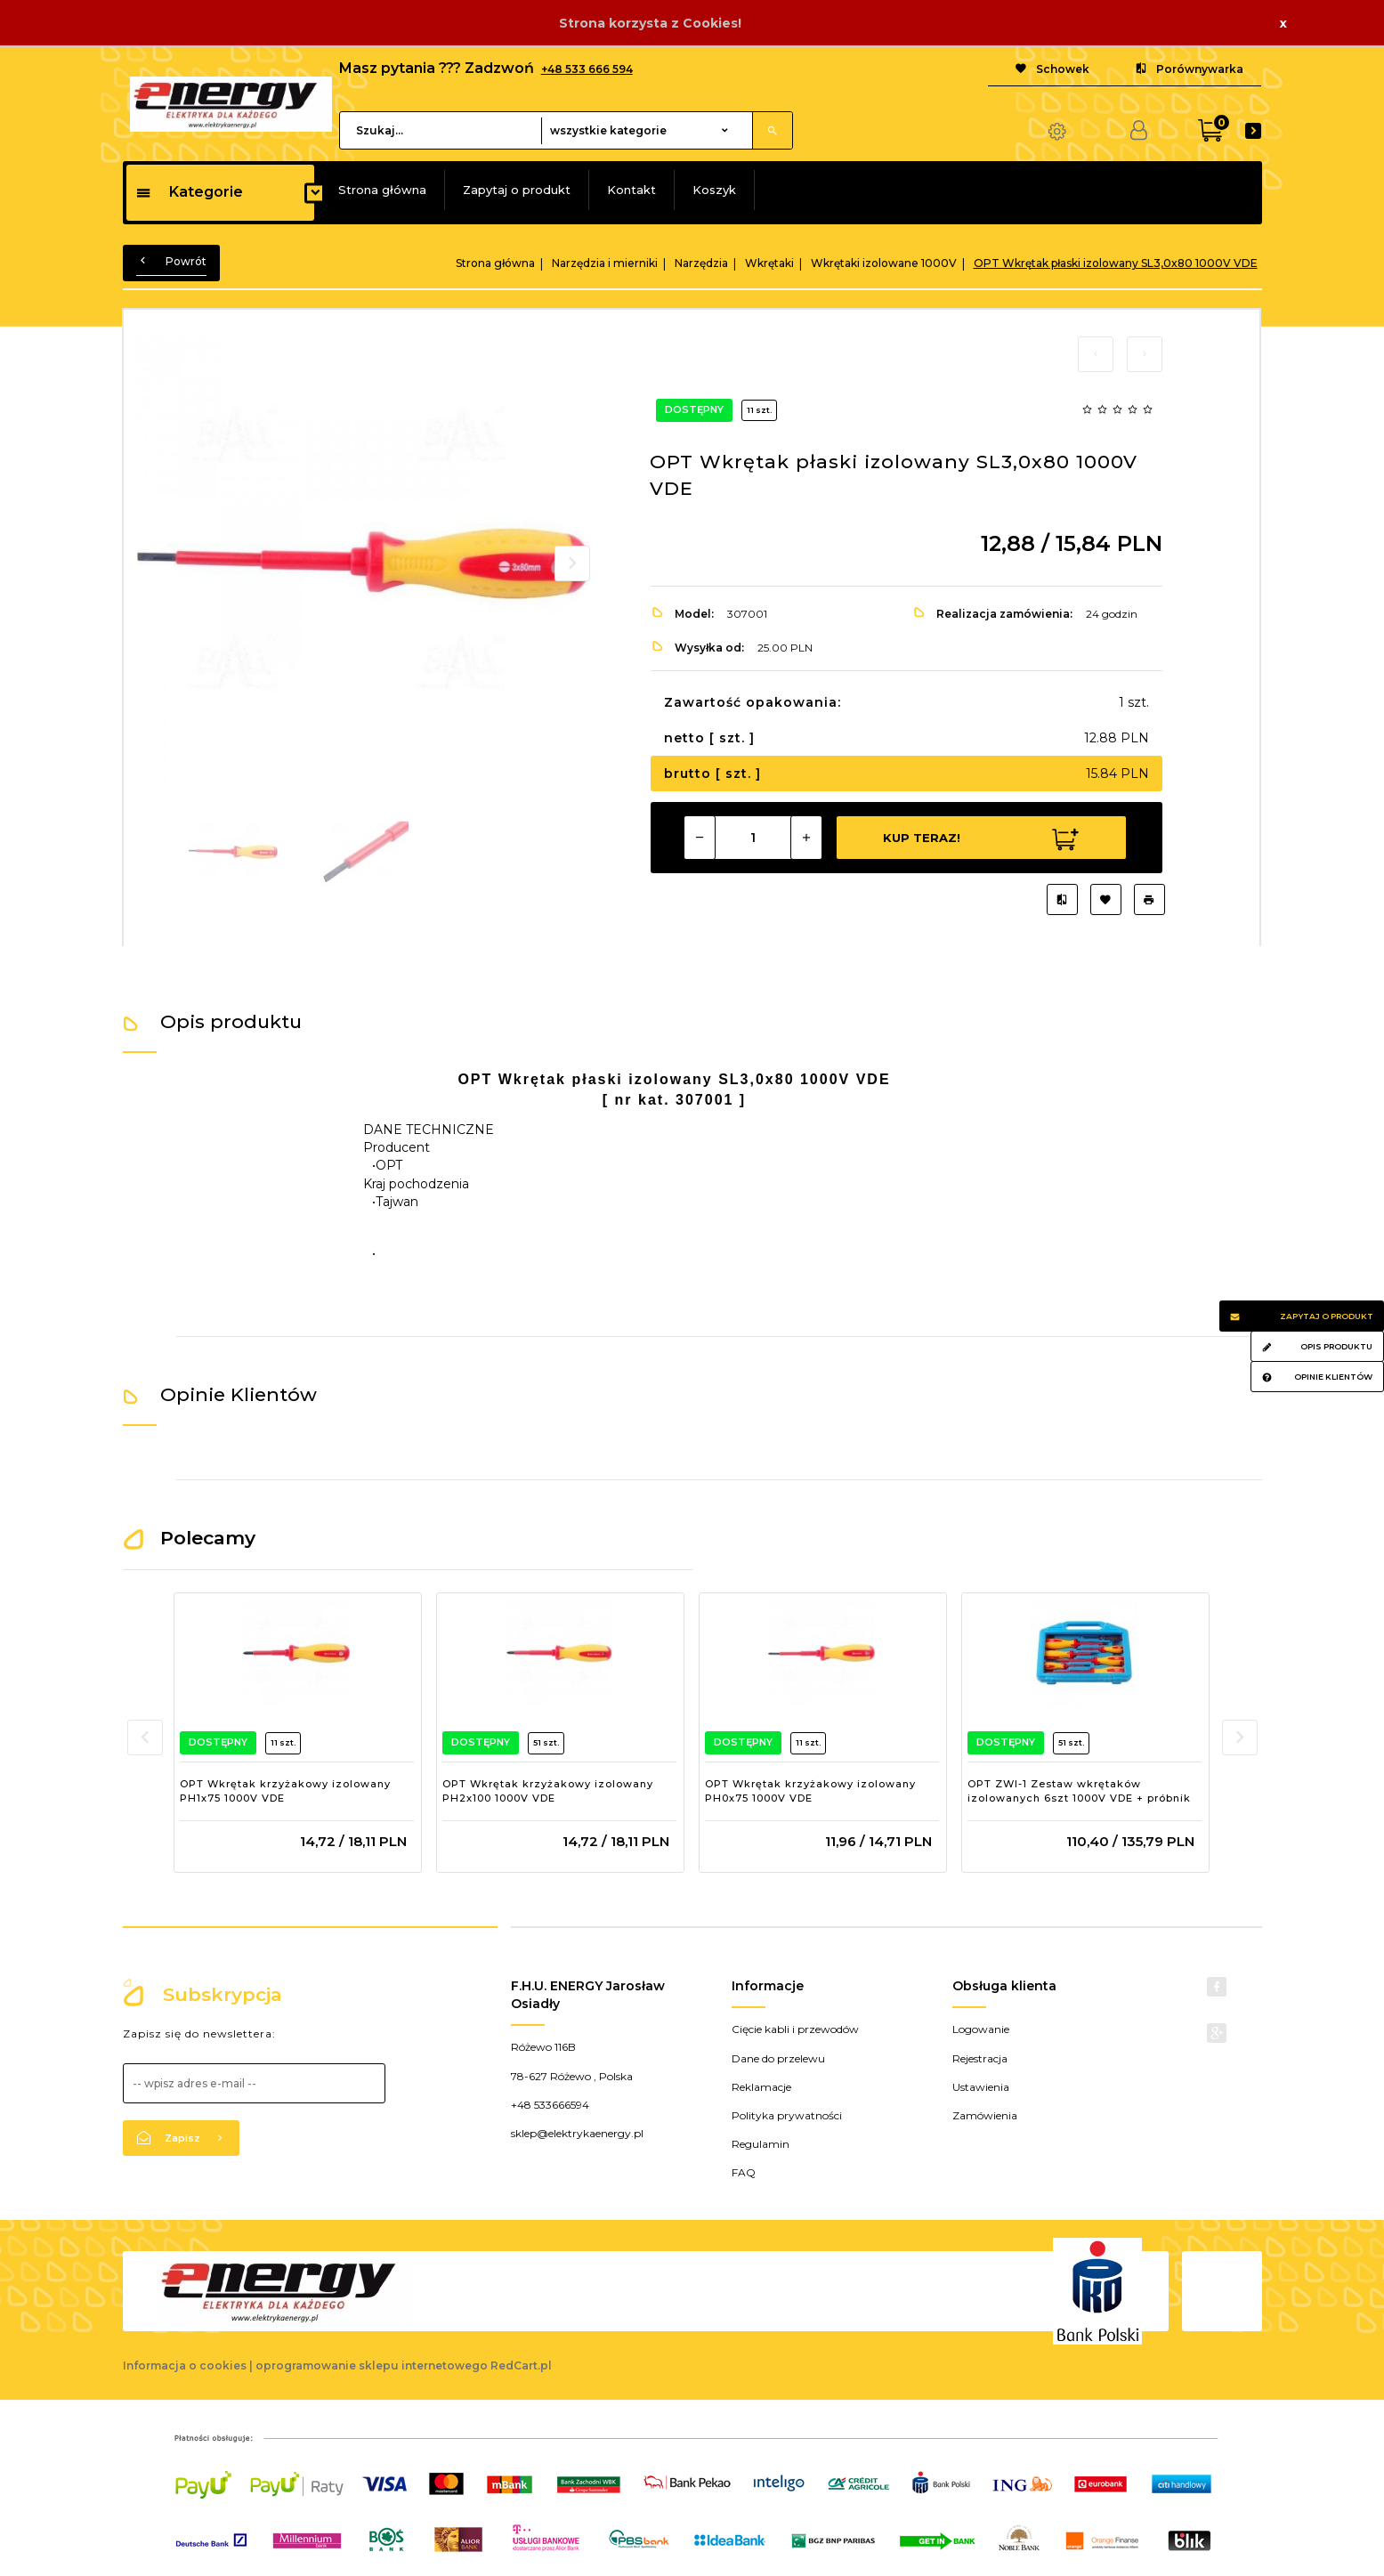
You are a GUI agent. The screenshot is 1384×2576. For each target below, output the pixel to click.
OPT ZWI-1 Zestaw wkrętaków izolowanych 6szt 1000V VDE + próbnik (1079, 1791)
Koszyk (714, 189)
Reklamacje (761, 2087)
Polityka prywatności (787, 2115)
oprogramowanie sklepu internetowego (371, 2365)
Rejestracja (980, 2058)
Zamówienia (984, 2115)
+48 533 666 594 (587, 69)
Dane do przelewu (778, 2058)
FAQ (744, 2172)
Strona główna (382, 189)
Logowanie (980, 2029)
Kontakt (631, 189)
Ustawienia (980, 2087)
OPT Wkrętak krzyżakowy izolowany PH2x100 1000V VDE (547, 1791)
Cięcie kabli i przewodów (795, 2029)
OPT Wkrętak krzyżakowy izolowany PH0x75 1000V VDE (810, 1791)
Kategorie (189, 191)
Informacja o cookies (185, 2365)
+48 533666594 (550, 2104)
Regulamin (760, 2144)
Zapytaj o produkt (517, 189)
